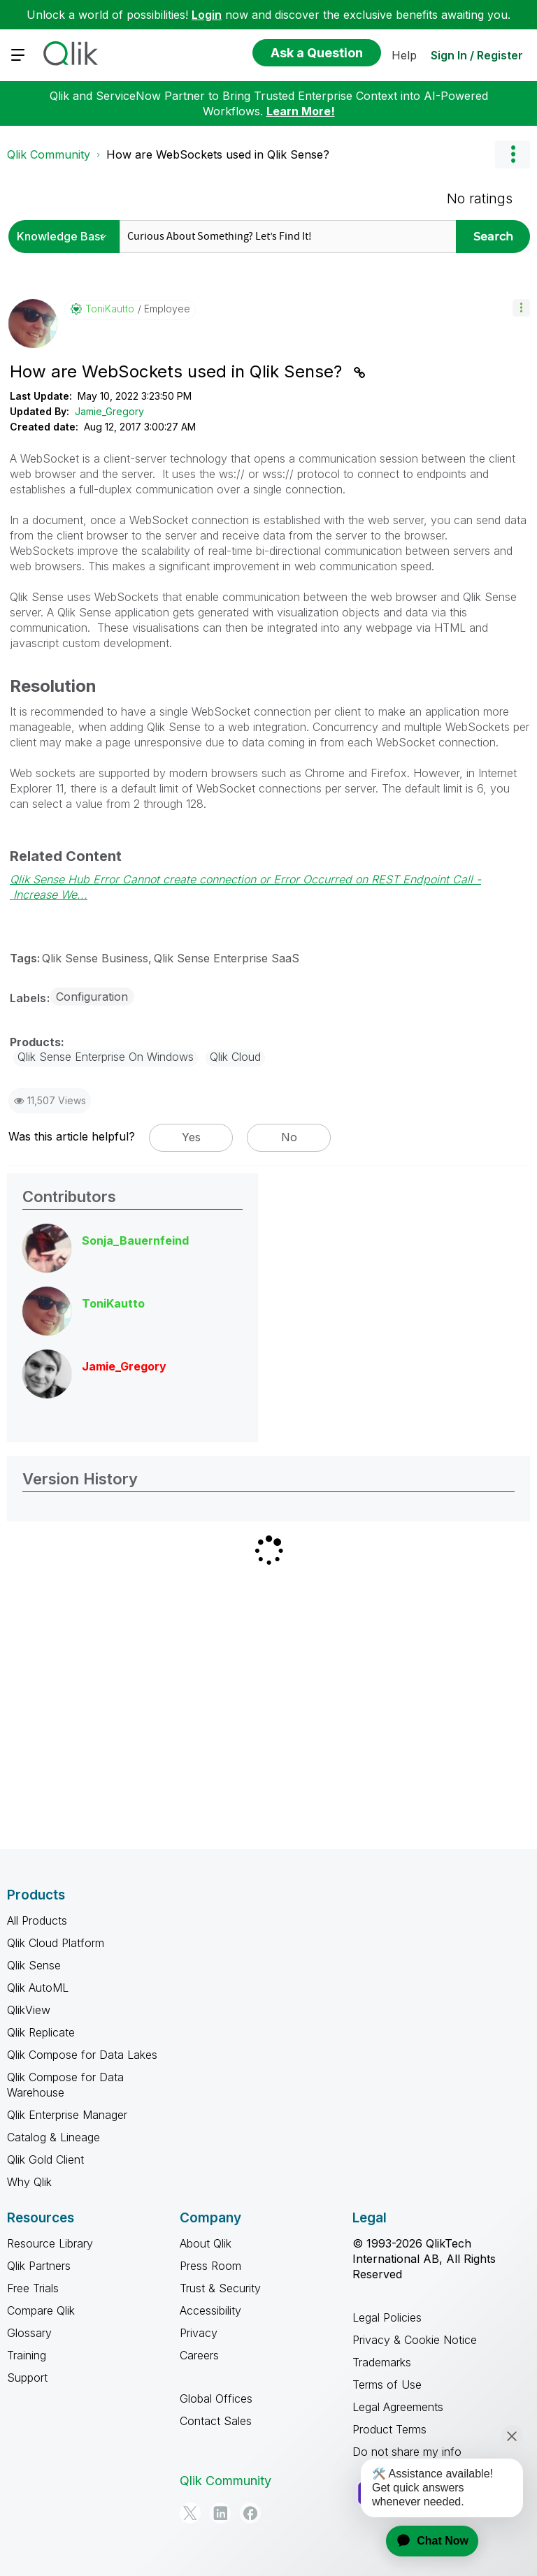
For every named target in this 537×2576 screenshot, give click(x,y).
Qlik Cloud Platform (55, 1943)
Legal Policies (387, 2317)
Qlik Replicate (41, 2032)
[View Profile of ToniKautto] (109, 309)
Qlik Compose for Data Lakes (82, 2055)
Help (404, 55)
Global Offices (216, 2398)
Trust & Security (220, 2288)
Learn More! (300, 111)
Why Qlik (29, 2182)
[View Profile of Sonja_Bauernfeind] (135, 1240)
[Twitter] (190, 2513)
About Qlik (205, 2243)
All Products (37, 1920)
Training (26, 2355)
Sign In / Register (477, 55)
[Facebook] (250, 2513)
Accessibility (210, 2310)
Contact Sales (216, 2421)
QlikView (28, 2010)
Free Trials (33, 2288)
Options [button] (512, 154)
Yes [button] (191, 1137)
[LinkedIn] (220, 2513)
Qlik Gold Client (45, 2159)
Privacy (198, 2333)
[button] (521, 308)
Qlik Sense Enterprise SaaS (226, 958)
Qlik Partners (39, 2266)
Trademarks (381, 2362)
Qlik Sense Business (95, 958)
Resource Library (50, 2243)
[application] (423, 2541)
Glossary (29, 2333)
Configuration (92, 996)
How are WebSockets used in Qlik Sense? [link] (217, 154)
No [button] (289, 1137)
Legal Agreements (397, 2407)
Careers (199, 2355)
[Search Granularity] (65, 236)
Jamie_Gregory (109, 411)
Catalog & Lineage (53, 2137)
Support (27, 2378)
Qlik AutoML (38, 1988)
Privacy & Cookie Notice (414, 2340)
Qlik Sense (34, 1965)
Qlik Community (48, 154)
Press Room (210, 2266)
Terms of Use (387, 2385)
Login (207, 15)
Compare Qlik (41, 2310)
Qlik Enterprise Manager (67, 2115)
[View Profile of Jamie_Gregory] (124, 1366)
